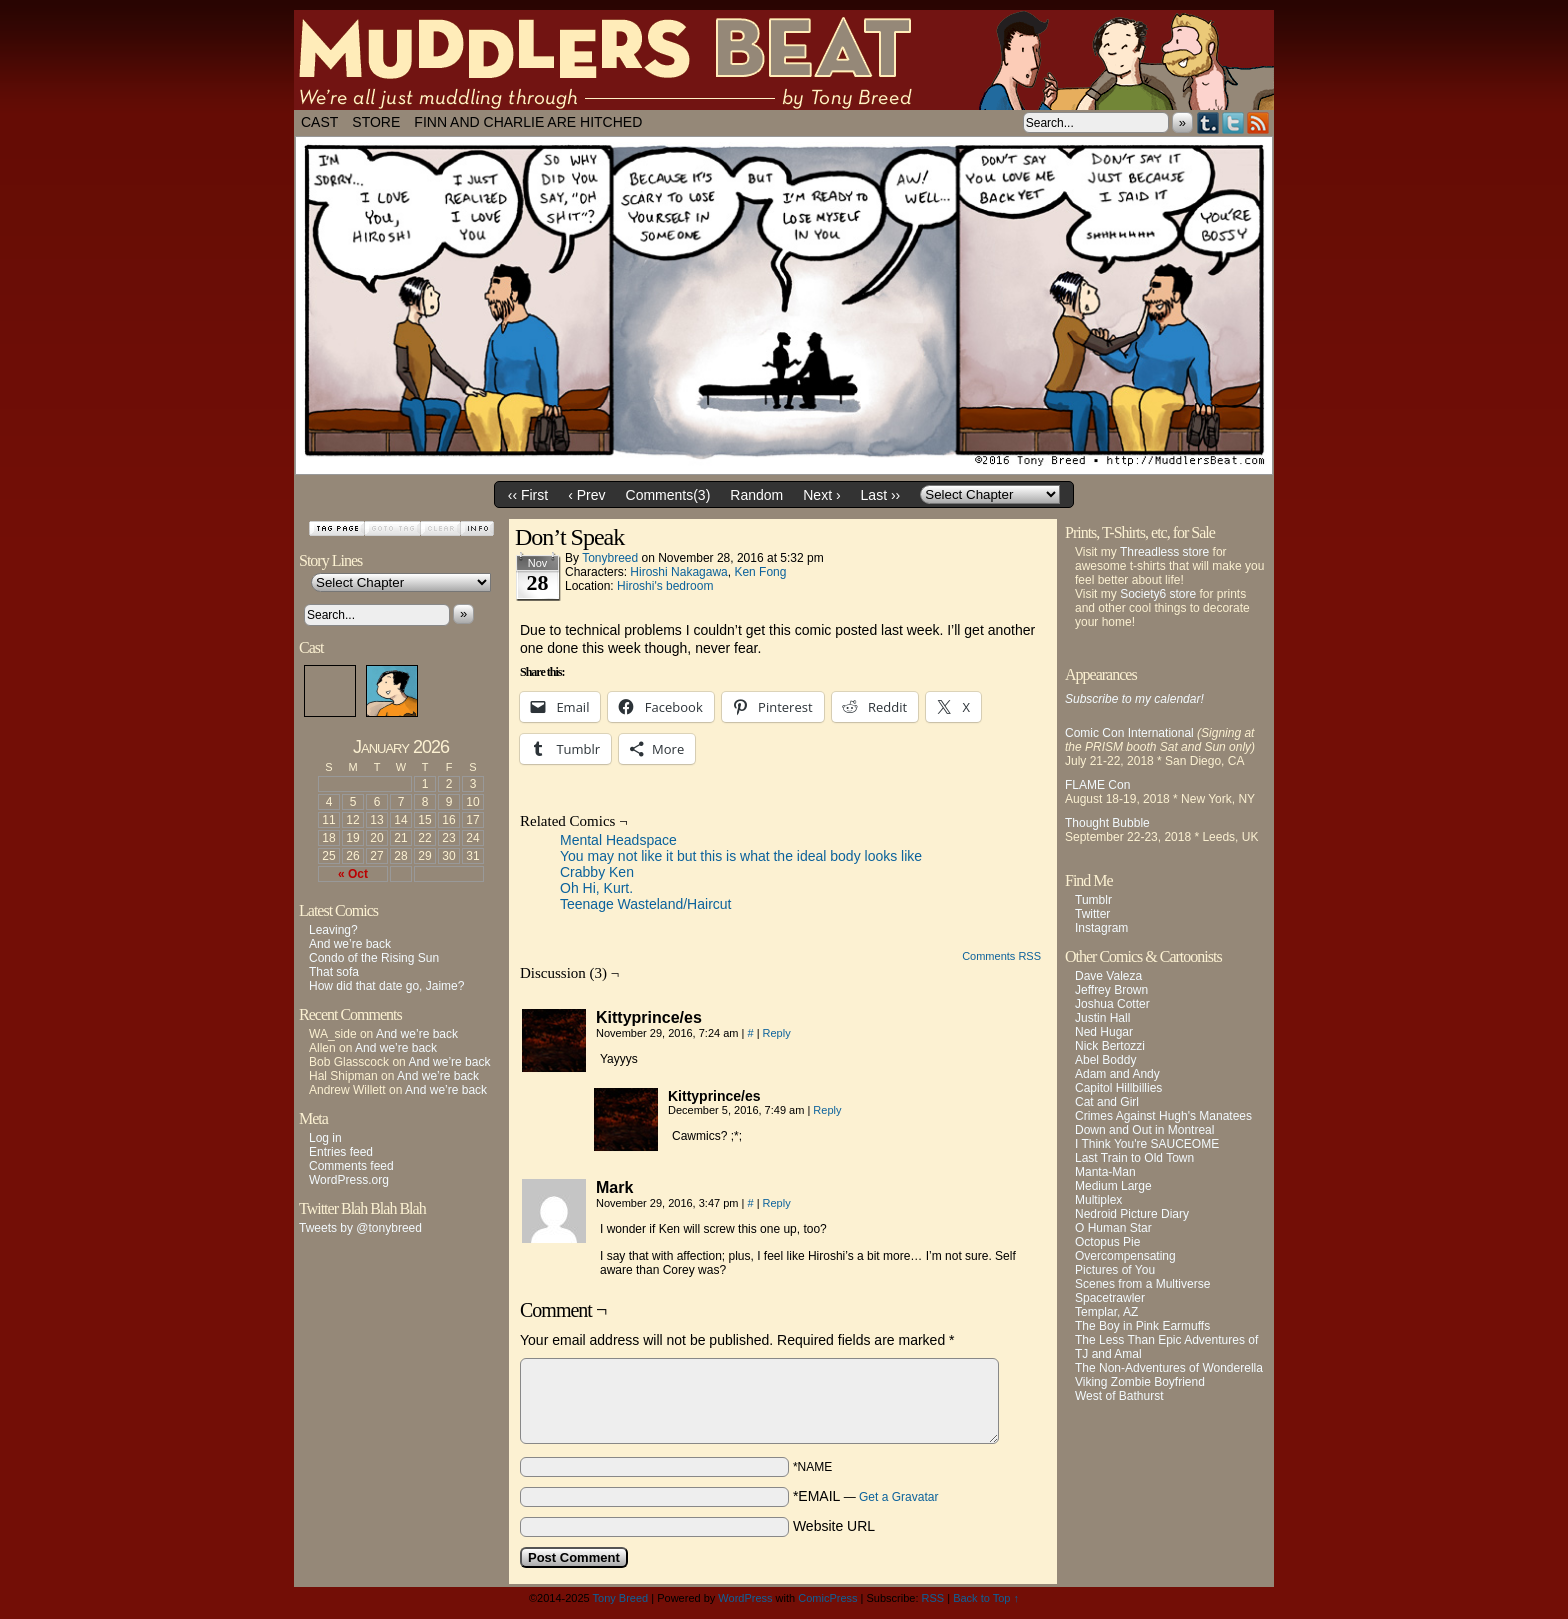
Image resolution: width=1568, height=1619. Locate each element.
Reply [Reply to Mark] (777, 1203)
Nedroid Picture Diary (1132, 1214)
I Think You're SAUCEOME (1147, 1144)
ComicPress (827, 1598)
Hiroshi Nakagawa (678, 572)
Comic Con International (1129, 733)
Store (376, 122)
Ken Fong (760, 572)
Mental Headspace (618, 840)
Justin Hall (1102, 1018)
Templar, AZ (1106, 1312)
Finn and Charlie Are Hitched (528, 122)
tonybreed (610, 558)
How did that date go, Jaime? (386, 986)
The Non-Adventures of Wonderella (1169, 1368)
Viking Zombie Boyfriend (1140, 1382)
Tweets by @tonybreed (360, 1228)
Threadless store (1164, 552)
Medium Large (1113, 1186)
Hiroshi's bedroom (665, 586)
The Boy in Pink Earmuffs (1142, 1326)
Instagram (1101, 928)
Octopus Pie (1107, 1242)
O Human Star (1113, 1228)
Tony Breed (621, 1598)
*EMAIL (866, 1496)
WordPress (745, 1598)
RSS (1258, 122)
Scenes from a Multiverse (1142, 1284)
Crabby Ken (597, 872)
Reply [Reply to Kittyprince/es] (777, 1033)
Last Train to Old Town (1134, 1158)
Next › (821, 495)
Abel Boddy (1105, 1060)
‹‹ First (528, 495)
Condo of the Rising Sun (374, 958)
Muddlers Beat (784, 60)
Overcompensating (1125, 1256)
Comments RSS (1001, 956)
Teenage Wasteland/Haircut (645, 904)
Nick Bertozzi (1110, 1046)
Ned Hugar (1104, 1032)
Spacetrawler (1110, 1298)
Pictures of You (1115, 1270)
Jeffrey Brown (1111, 990)
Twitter (1233, 122)
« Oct (353, 874)
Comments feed (351, 1166)
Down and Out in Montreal (1144, 1130)
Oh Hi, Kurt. (596, 888)
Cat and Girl (1107, 1102)
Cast (319, 122)
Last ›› (881, 495)
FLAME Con (1097, 785)
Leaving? (333, 930)
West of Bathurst (1119, 1396)
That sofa (334, 972)
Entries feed (341, 1152)
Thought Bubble (1107, 823)
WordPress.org (349, 1180)
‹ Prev (586, 495)
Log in (325, 1138)
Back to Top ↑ (986, 1598)
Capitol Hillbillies (1118, 1088)
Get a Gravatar (898, 1497)
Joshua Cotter (1112, 1004)
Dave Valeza (1108, 976)
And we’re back (350, 944)
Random (756, 495)
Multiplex (1098, 1200)
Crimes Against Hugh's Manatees (1163, 1116)
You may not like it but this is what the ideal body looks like (741, 856)
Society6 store (1158, 594)
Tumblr (1208, 122)
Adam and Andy (1117, 1074)
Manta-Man (1105, 1172)
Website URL (834, 1526)
